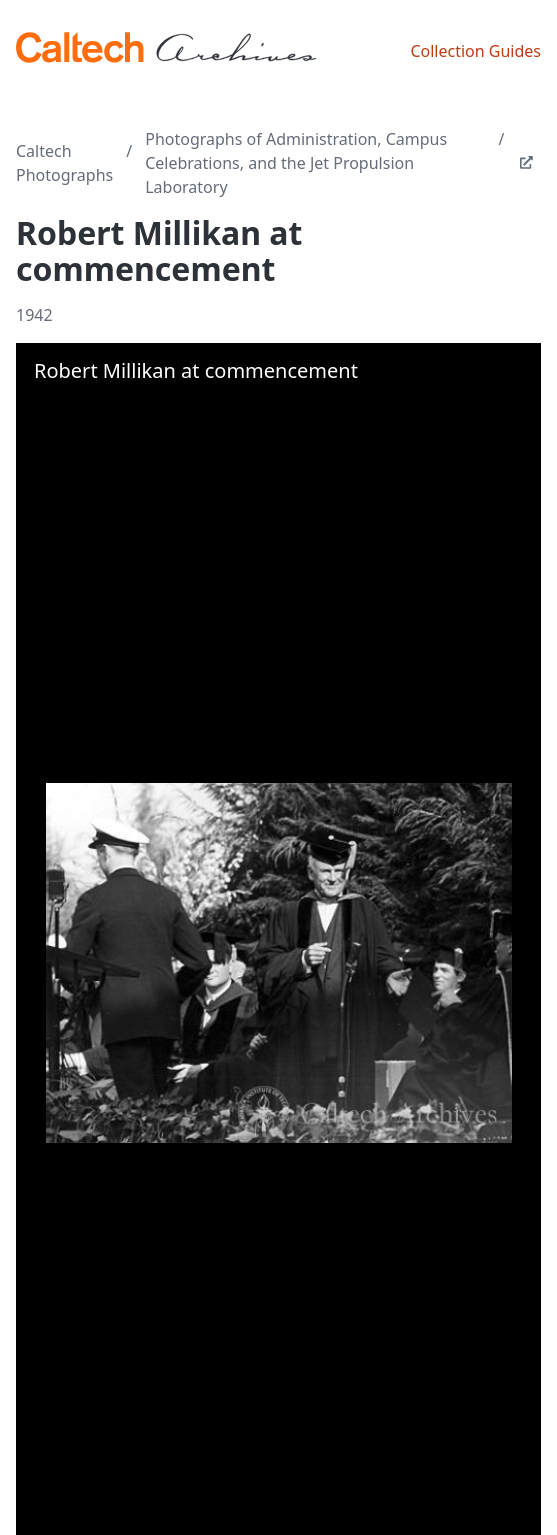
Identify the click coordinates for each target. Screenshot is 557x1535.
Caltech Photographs (64, 163)
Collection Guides (475, 51)
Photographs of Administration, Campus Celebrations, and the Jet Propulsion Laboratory (296, 163)
